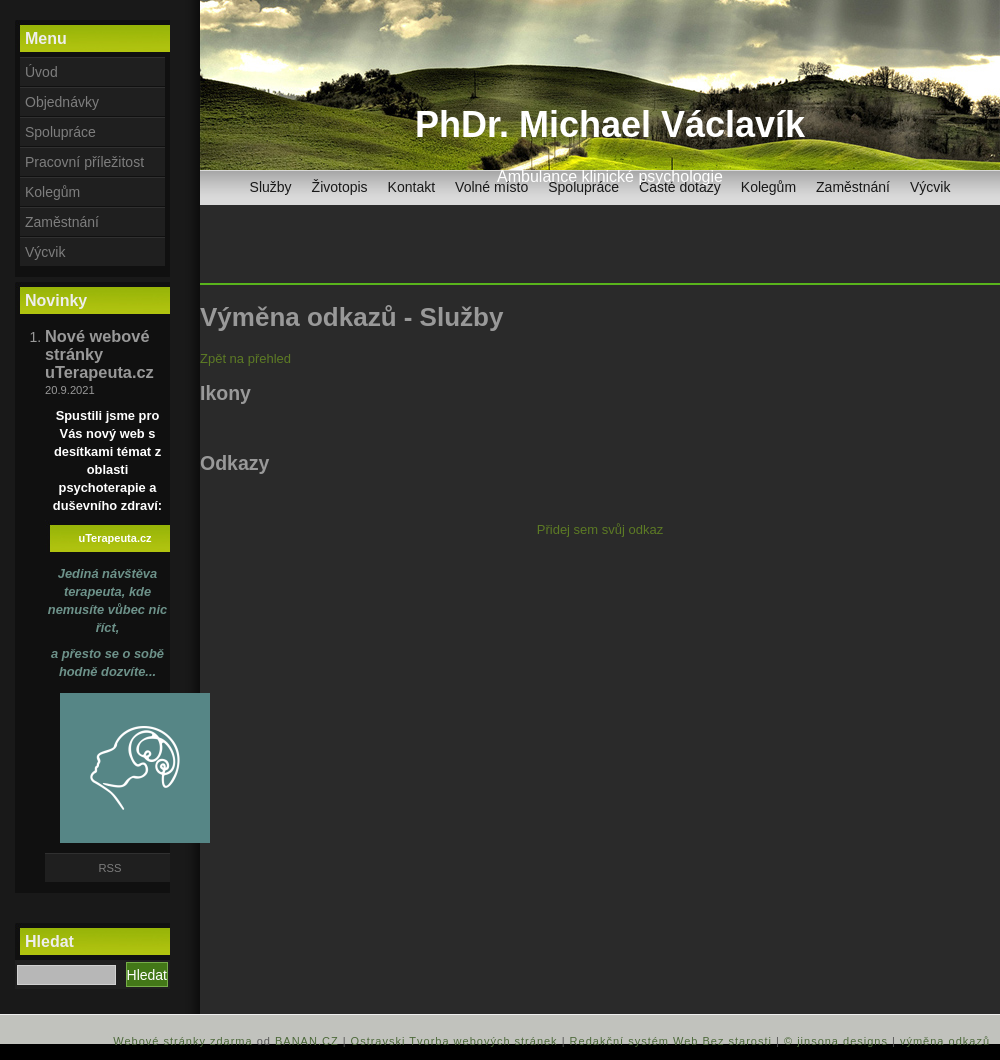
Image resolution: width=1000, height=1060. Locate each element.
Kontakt (411, 187)
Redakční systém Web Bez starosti (671, 1041)
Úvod (41, 72)
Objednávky (62, 102)
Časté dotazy (680, 187)
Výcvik (930, 187)
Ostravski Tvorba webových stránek (454, 1041)
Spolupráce (583, 187)
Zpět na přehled (245, 358)
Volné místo (491, 187)
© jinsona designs (836, 1041)
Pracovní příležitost (84, 162)
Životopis (340, 187)
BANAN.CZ (307, 1041)
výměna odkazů (945, 1041)
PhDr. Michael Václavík (610, 124)
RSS (109, 868)
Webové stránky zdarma (182, 1041)
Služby (271, 187)
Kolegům (768, 187)
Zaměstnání (853, 187)
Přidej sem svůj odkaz (600, 529)
